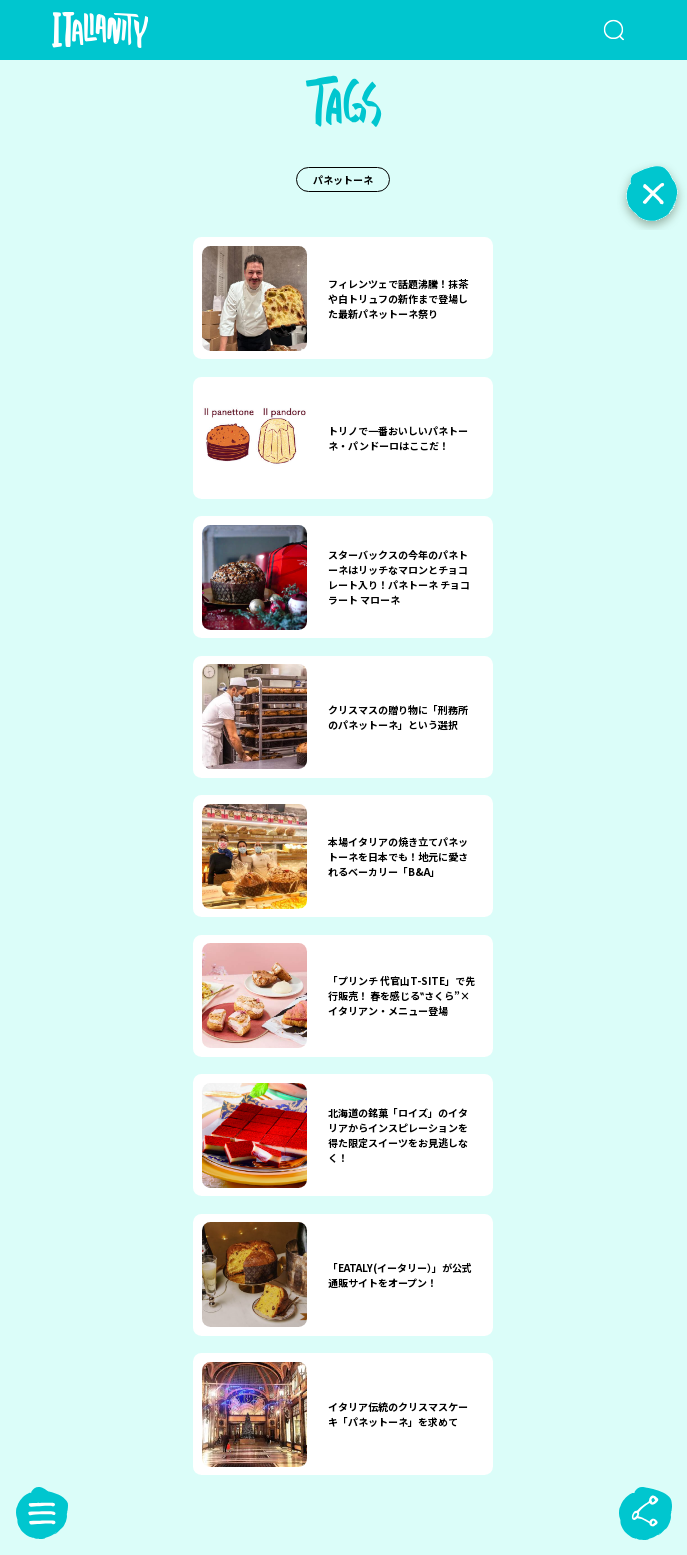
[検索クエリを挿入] (595, 30)
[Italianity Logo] (132, 30)
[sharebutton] (645, 1513)
